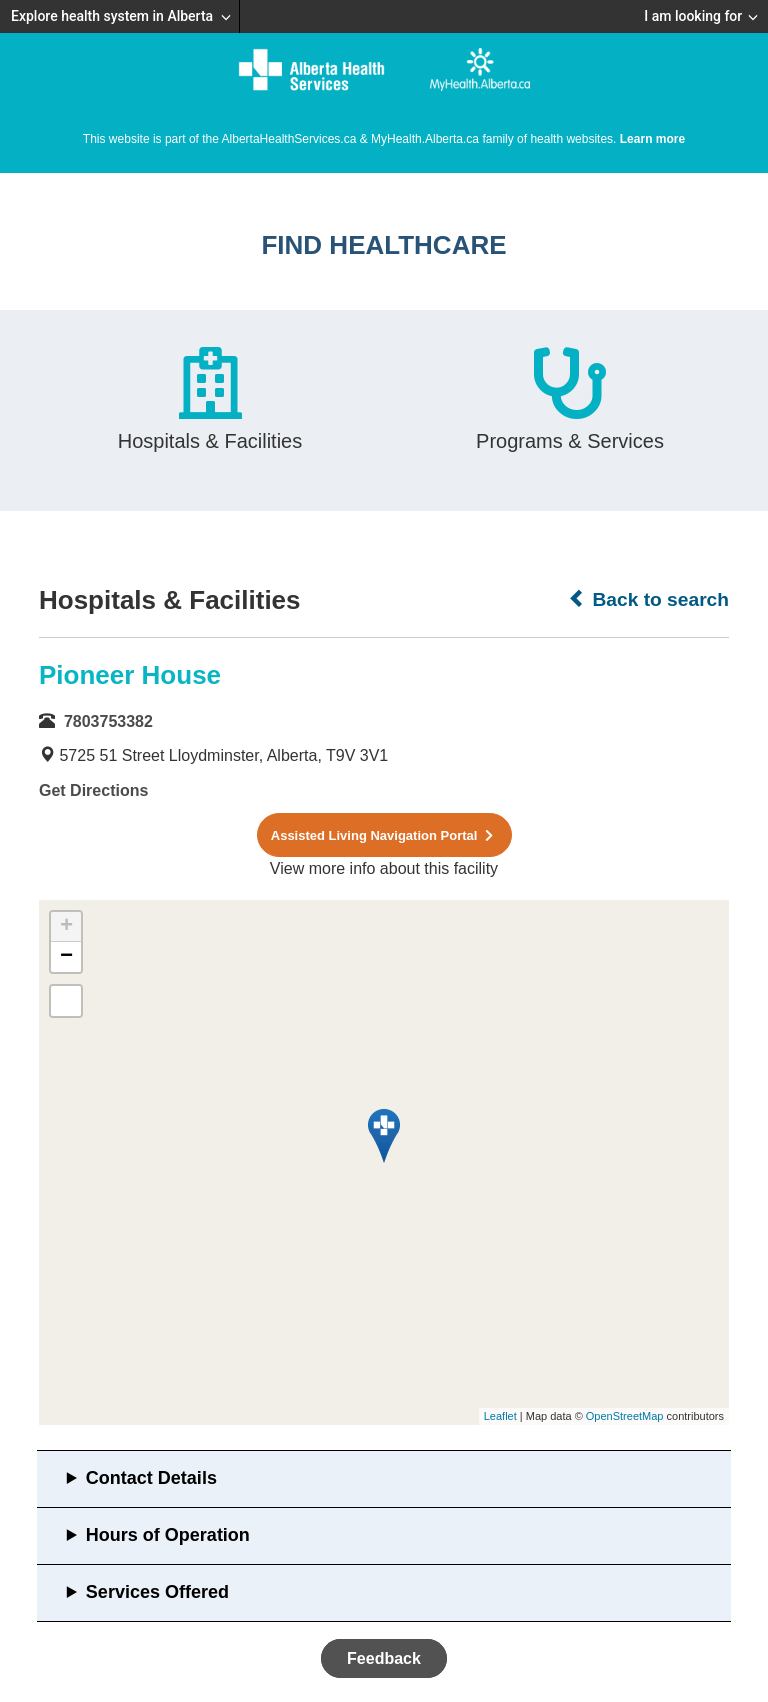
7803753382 (108, 721)
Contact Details (151, 1478)
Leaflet (500, 1416)
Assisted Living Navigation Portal (384, 835)
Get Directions (93, 790)
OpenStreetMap (625, 1416)
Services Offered (157, 1592)
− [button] (66, 957)
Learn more (652, 139)
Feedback (384, 1658)
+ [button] (66, 927)
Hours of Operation (168, 1535)
